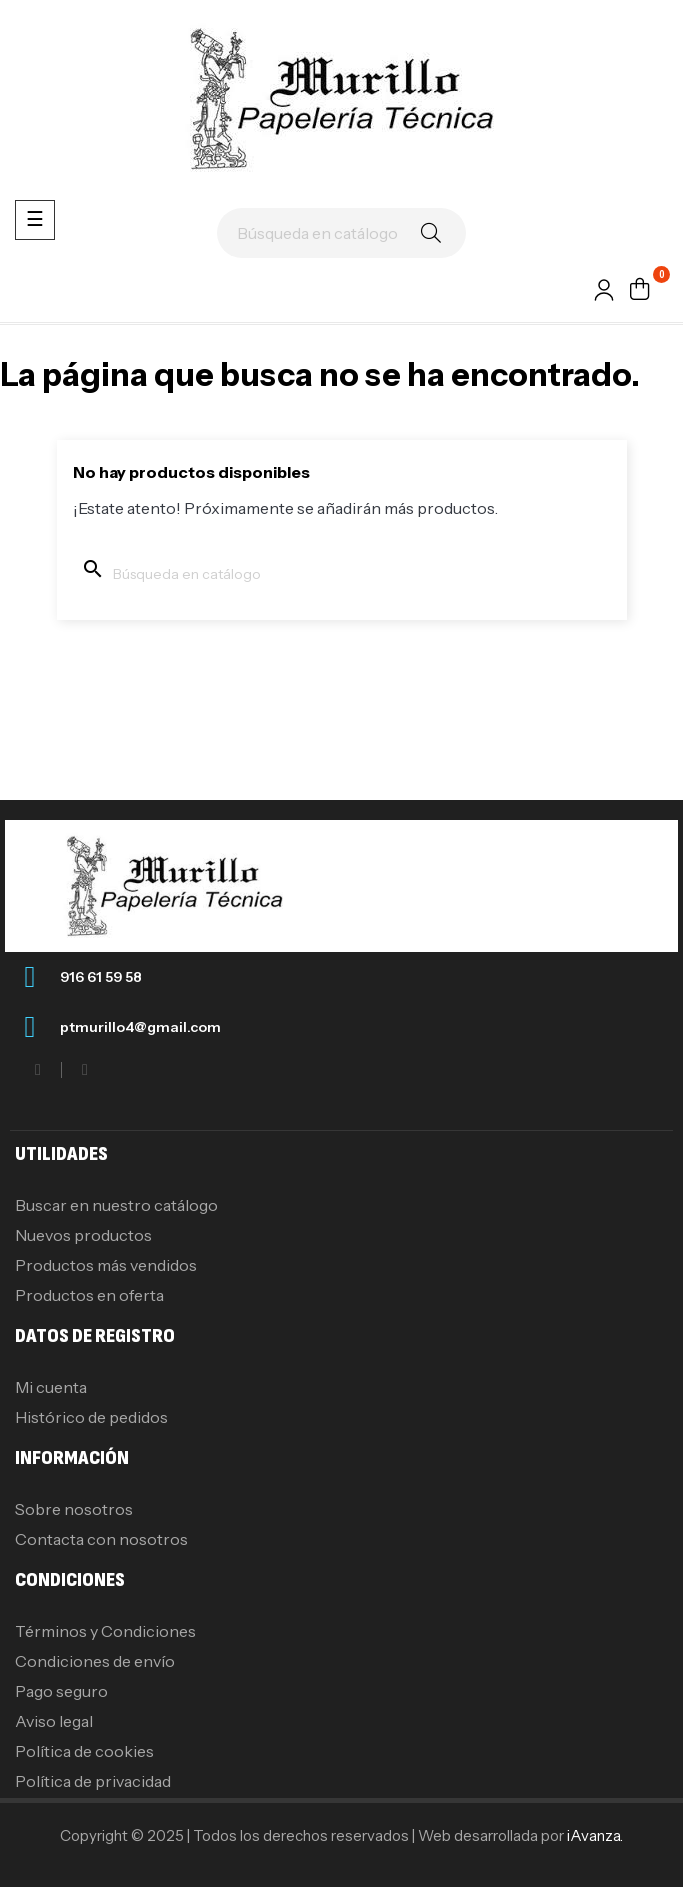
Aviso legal (54, 1721)
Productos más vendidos (106, 1265)
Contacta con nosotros (101, 1539)
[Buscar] (341, 233)
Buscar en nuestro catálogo (116, 1205)
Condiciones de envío (95, 1661)
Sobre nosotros (74, 1509)
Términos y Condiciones (105, 1631)
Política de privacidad (93, 1781)
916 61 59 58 (101, 977)
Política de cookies (84, 1751)
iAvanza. (595, 1835)
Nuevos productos (83, 1235)
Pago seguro (61, 1691)
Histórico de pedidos (91, 1417)
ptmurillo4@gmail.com (140, 1027)
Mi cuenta (51, 1387)
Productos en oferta (89, 1295)
